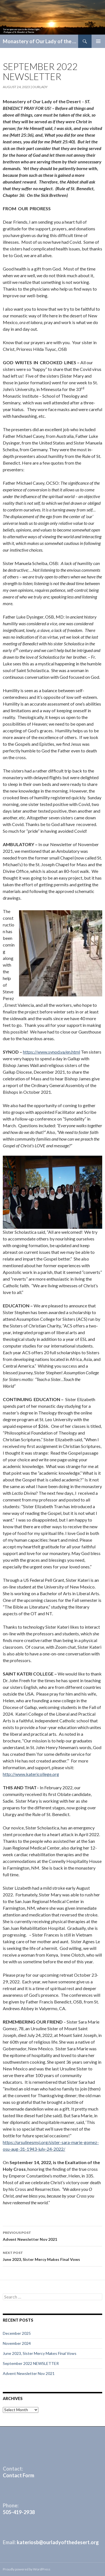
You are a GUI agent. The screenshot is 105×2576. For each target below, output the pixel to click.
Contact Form (18, 2475)
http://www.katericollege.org (31, 1774)
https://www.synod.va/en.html (51, 1051)
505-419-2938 (19, 2512)
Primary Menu (98, 41)
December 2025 (17, 2333)
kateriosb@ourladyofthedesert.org (58, 2542)
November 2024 (17, 2343)
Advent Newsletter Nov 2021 (52, 2235)
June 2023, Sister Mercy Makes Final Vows (52, 2255)
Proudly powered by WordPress (26, 2569)
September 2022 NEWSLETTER (31, 2363)
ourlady (40, 87)
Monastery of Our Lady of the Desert (40, 41)
